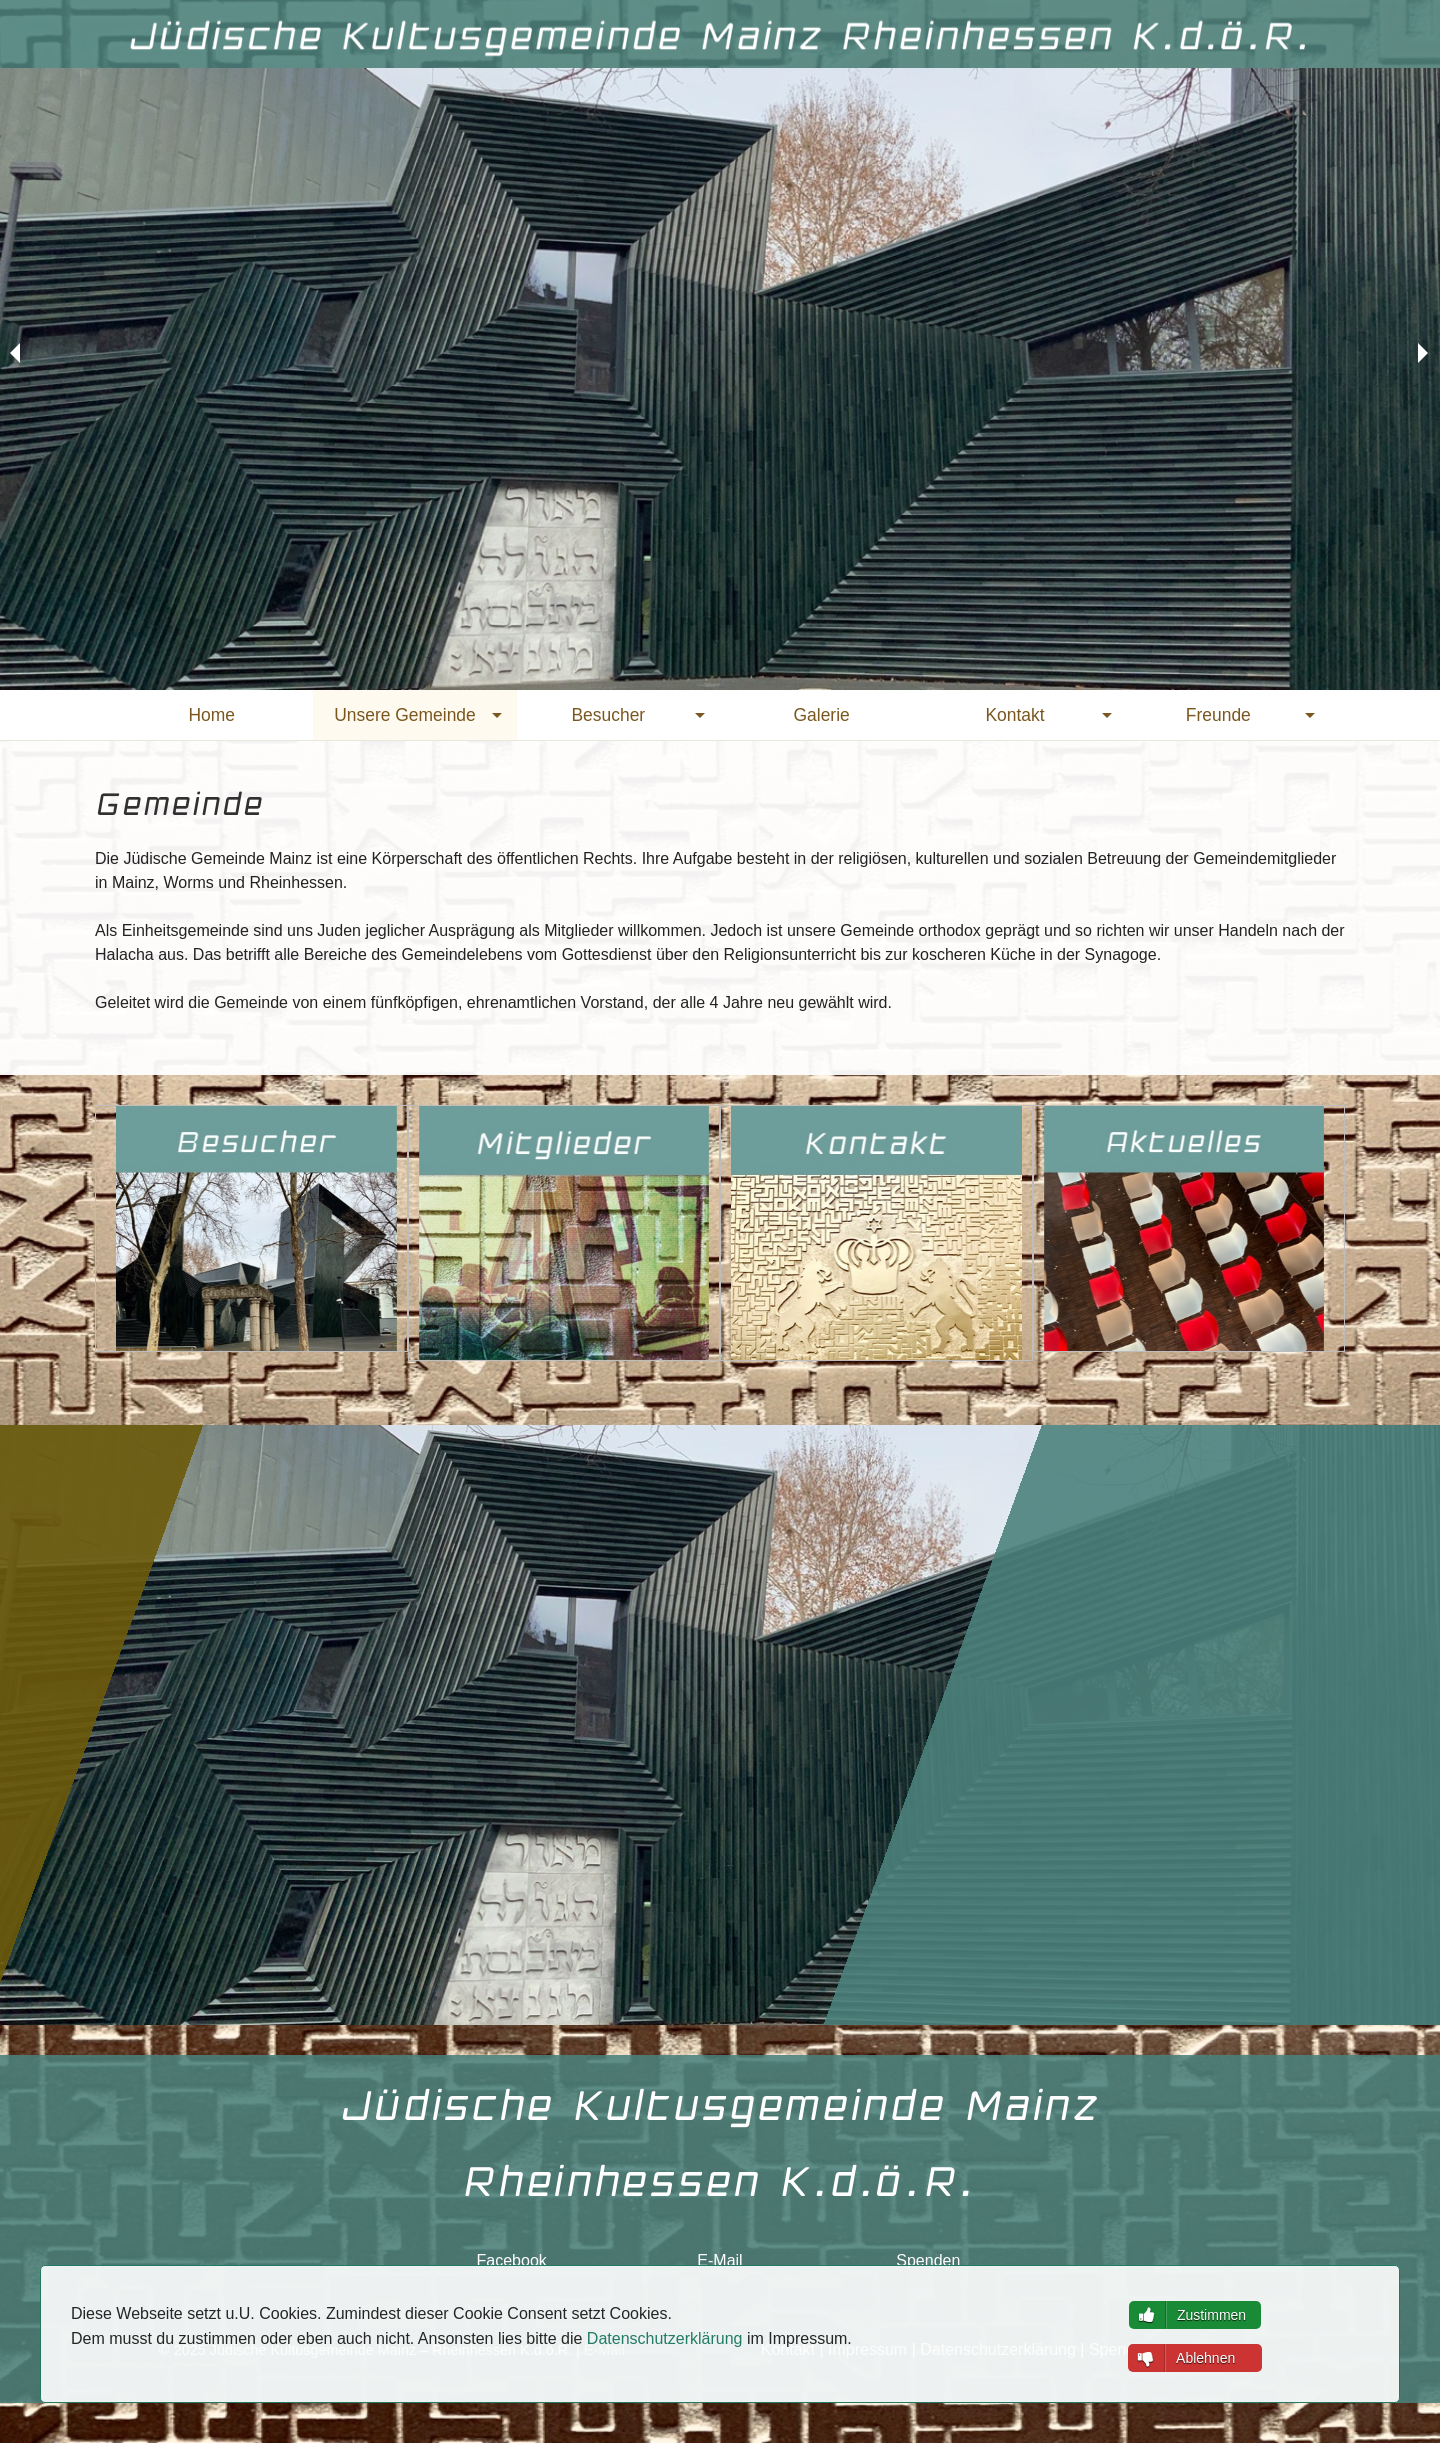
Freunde (1218, 715)
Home (211, 715)
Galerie (822, 715)
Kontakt (1014, 715)
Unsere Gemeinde (405, 715)
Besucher (608, 715)
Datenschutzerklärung (665, 2338)
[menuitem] (211, 715)
